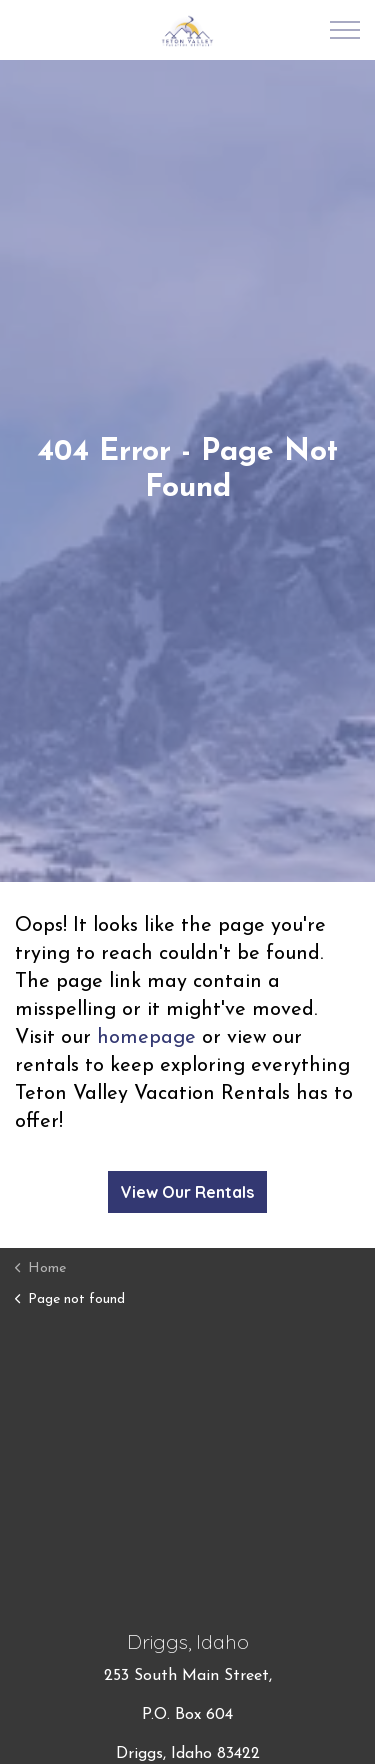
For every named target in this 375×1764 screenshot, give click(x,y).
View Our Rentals (187, 1192)
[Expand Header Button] (345, 30)
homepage (146, 1038)
